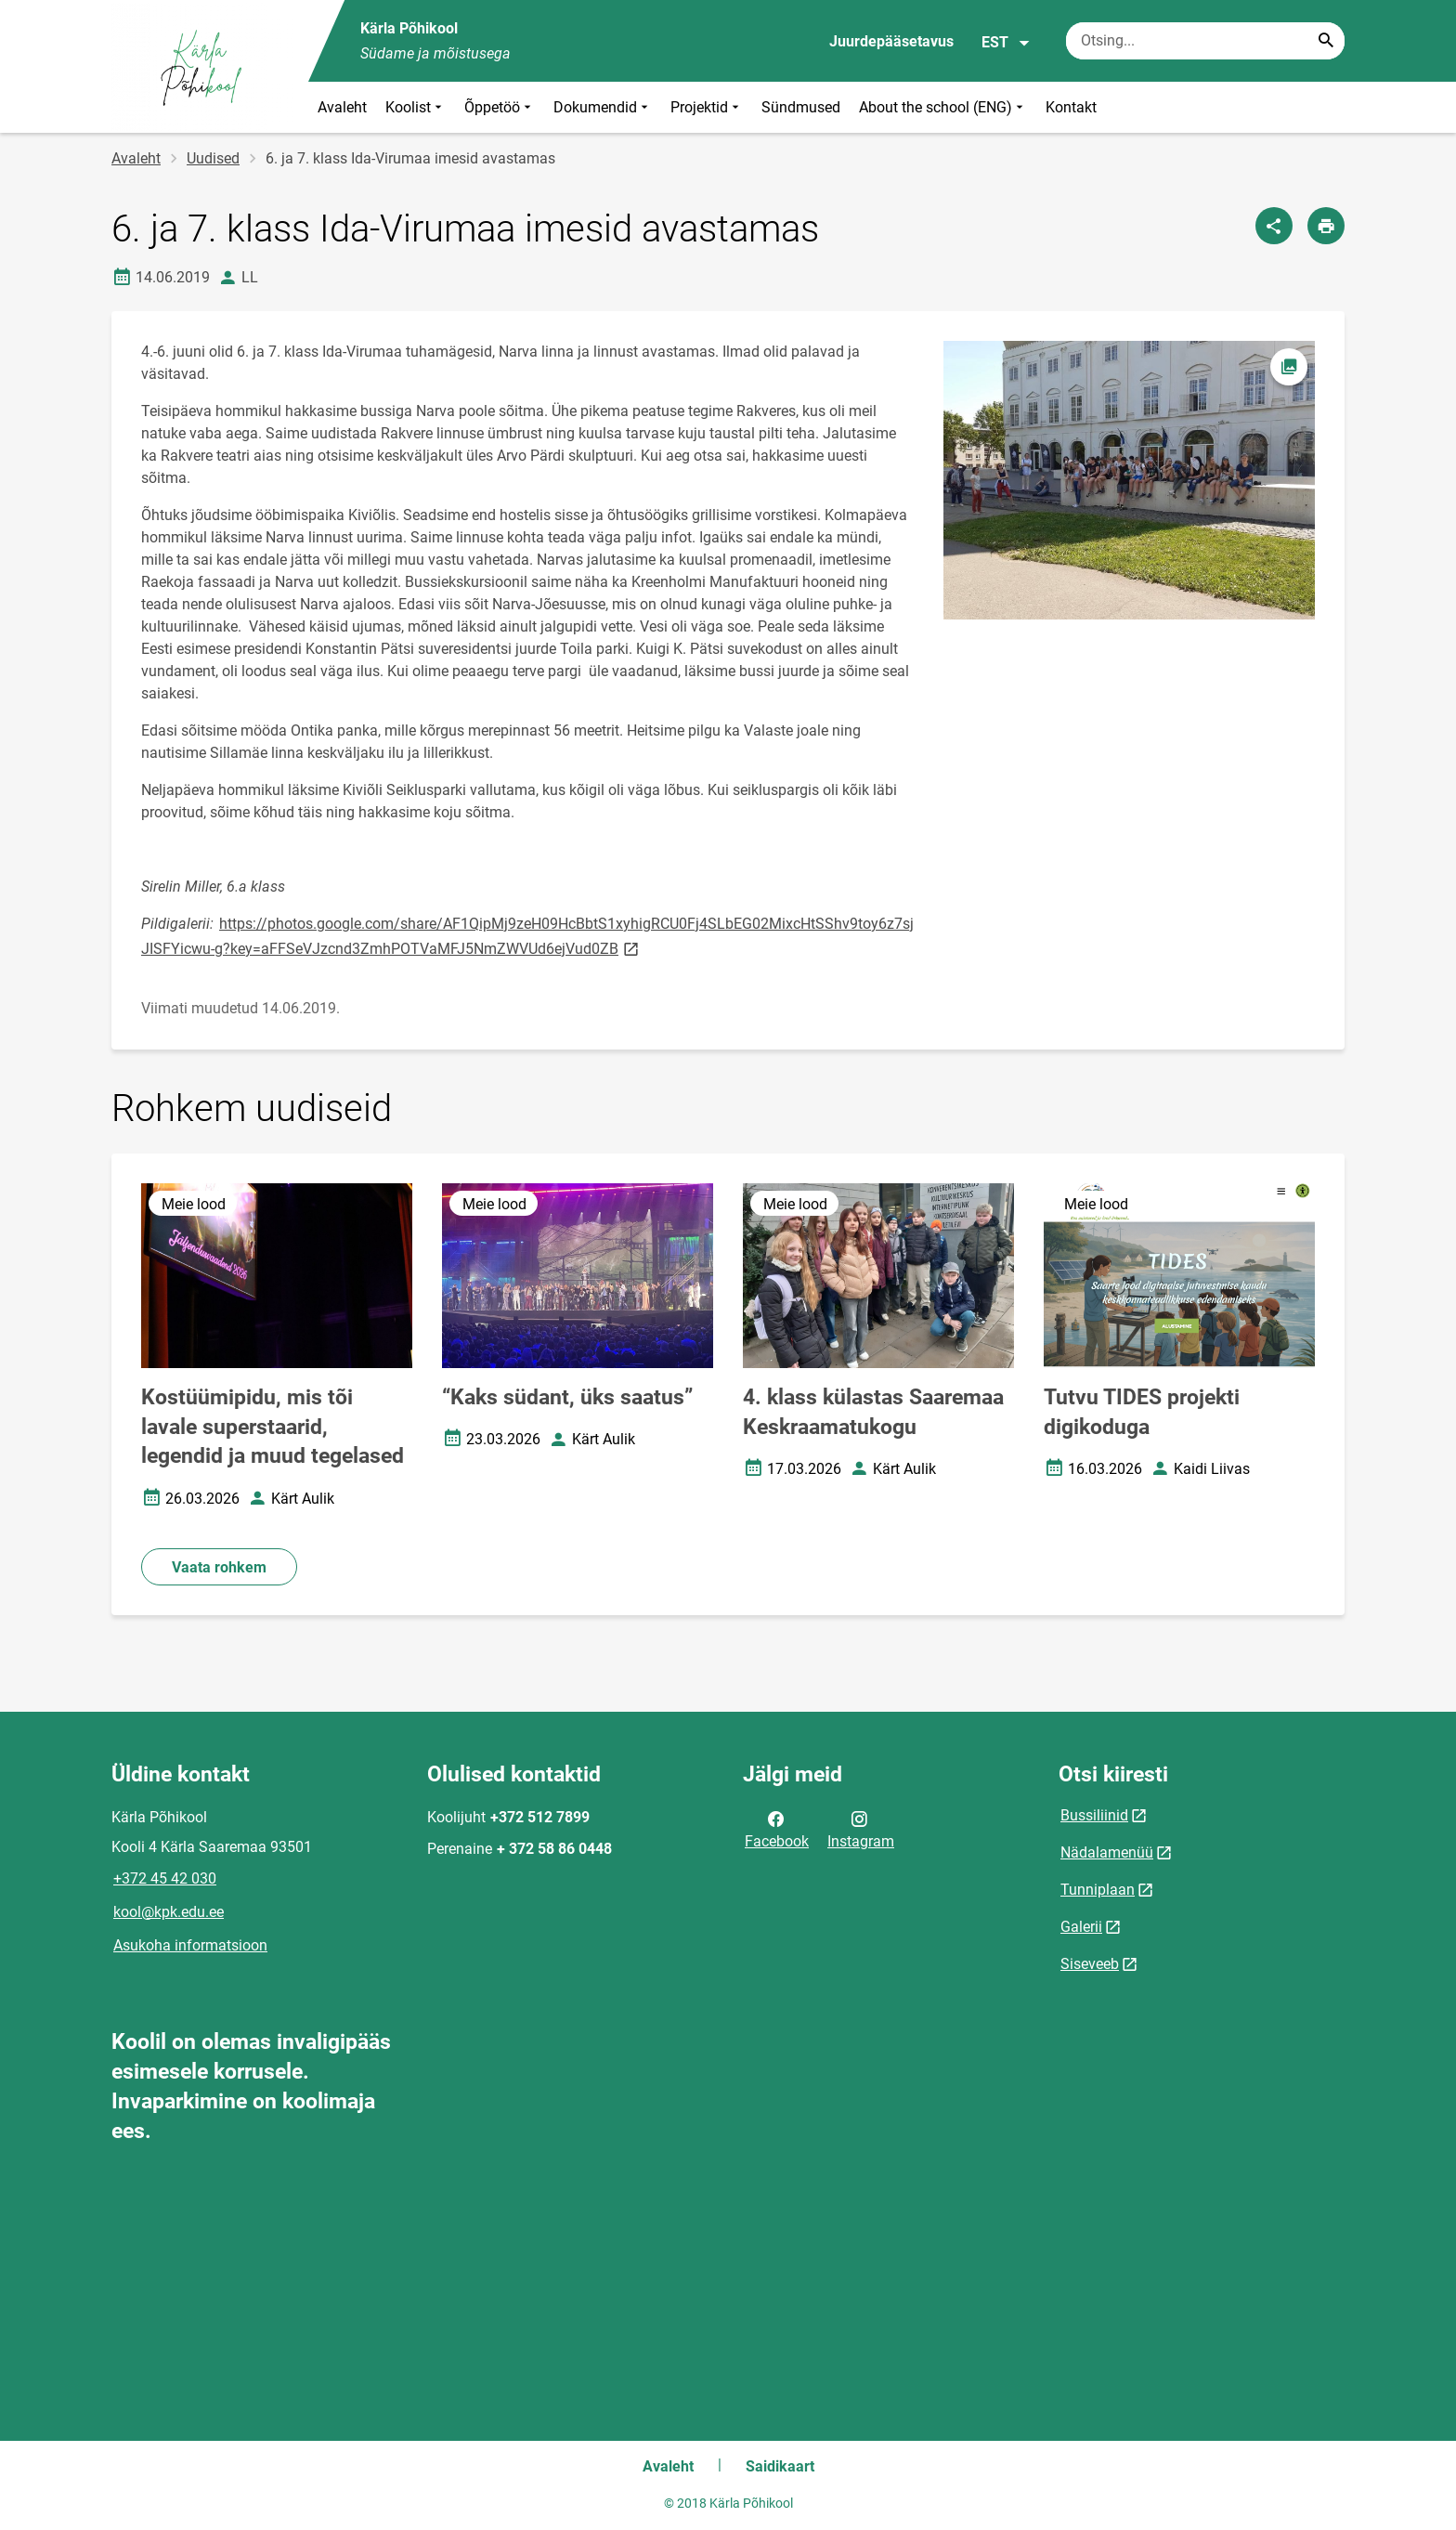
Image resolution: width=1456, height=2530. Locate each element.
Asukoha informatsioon (190, 1945)
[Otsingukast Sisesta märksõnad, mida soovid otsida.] (1205, 40)
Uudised (213, 158)
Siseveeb (1089, 1964)
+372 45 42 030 (164, 1878)
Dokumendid (602, 107)
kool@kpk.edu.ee (168, 1912)
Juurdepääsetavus (891, 41)
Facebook (777, 1828)
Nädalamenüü (1106, 1852)
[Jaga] (1274, 225)
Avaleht (342, 107)
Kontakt (1071, 107)
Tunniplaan (1097, 1889)
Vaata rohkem (219, 1567)
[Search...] (1326, 41)
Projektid (706, 107)
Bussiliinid (1094, 1815)
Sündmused (800, 107)
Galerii (1081, 1927)
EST (1006, 43)
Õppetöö (499, 107)
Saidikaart (780, 2466)
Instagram (860, 1828)
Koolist (415, 107)
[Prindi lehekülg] (1326, 225)
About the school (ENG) (943, 107)
